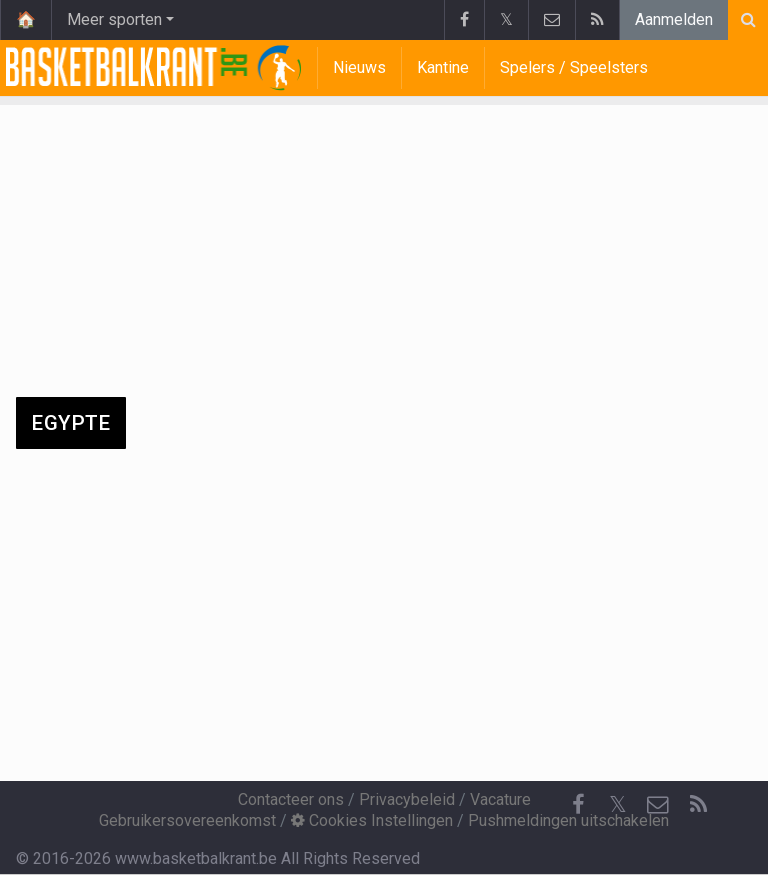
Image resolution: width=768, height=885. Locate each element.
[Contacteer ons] (658, 805)
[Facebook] (578, 805)
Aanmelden (674, 19)
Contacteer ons (291, 799)
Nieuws (359, 67)
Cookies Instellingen (372, 820)
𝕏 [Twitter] (618, 804)
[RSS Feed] (698, 805)
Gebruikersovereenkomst (187, 820)
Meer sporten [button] (114, 19)
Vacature (500, 799)
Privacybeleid (407, 799)
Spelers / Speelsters (574, 67)
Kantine (443, 67)
